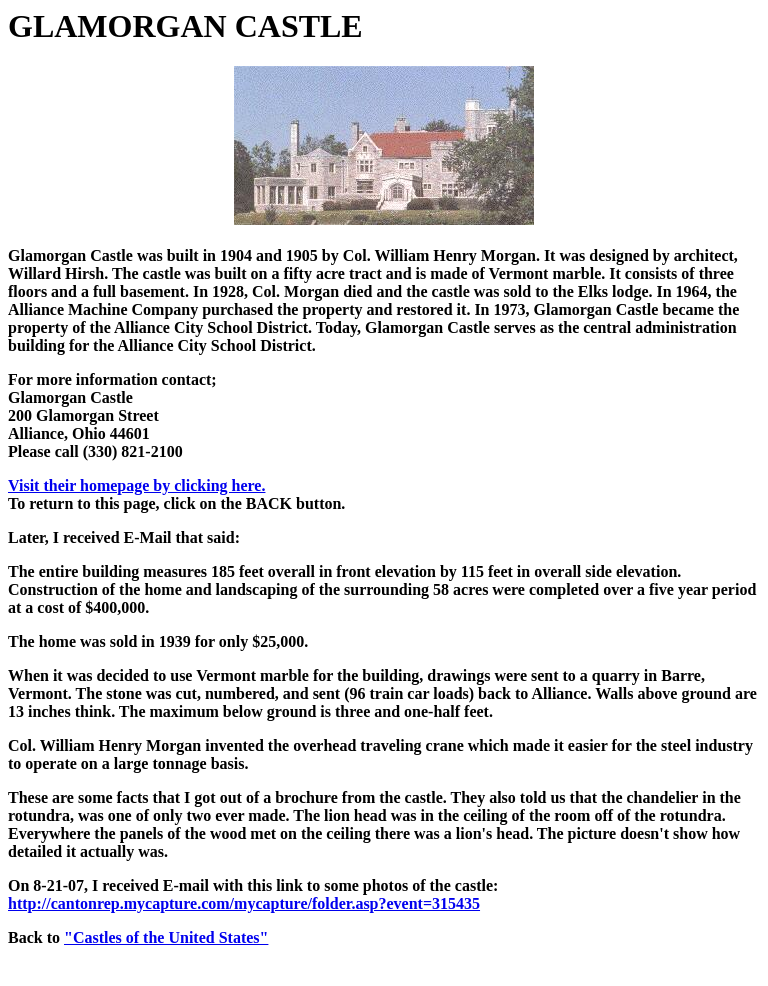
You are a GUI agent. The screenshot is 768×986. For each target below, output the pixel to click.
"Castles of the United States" (166, 937)
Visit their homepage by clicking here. (136, 485)
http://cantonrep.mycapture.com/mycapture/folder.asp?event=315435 (244, 903)
